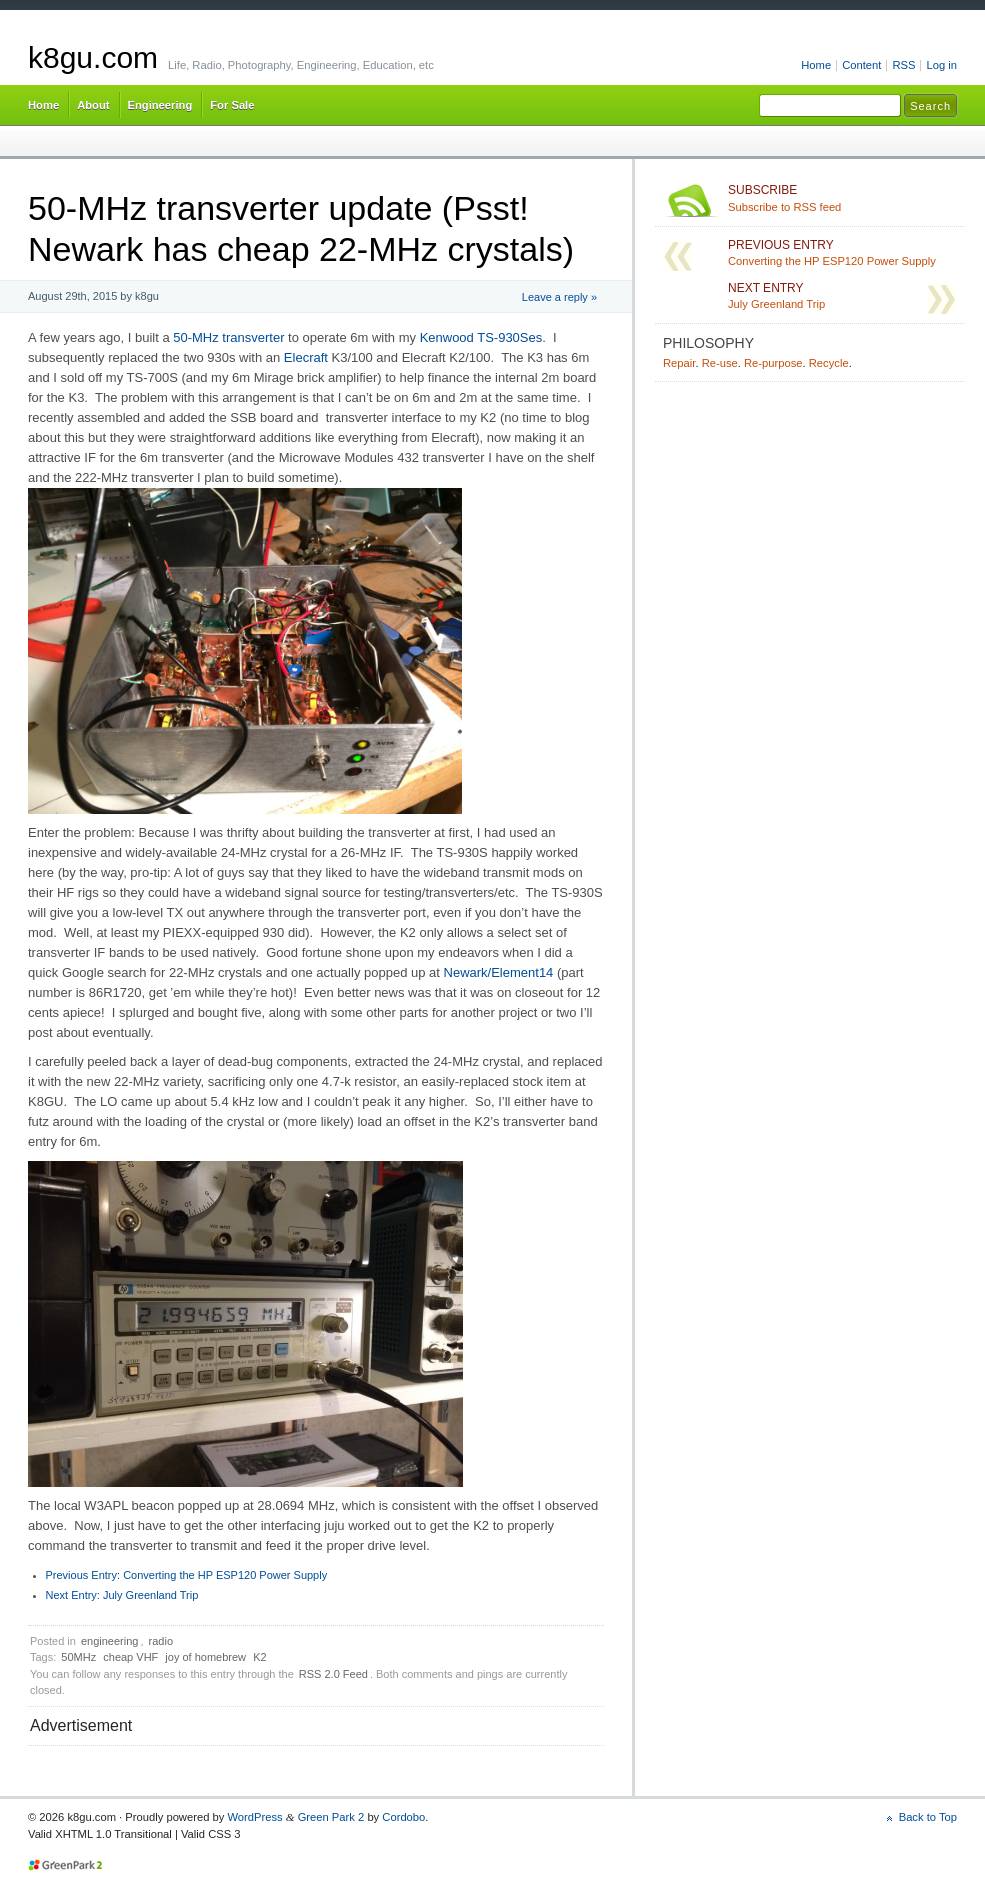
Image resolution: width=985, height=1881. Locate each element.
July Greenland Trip (122, 1595)
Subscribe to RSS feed (842, 198)
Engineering (160, 105)
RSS (903, 65)
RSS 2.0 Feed (333, 1674)
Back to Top (928, 1817)
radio (161, 1641)
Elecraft (306, 357)
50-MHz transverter (228, 337)
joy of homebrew (205, 1657)
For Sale (232, 105)
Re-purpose (773, 363)
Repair (679, 363)
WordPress (254, 1817)
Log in (941, 65)
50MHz (78, 1657)
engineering (110, 1641)
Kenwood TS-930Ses (481, 337)
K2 (259, 1657)
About (93, 105)
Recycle (829, 363)
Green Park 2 (331, 1817)
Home (816, 65)
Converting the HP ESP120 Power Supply (187, 1575)
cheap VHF (130, 1657)
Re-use (720, 363)
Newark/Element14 (499, 972)
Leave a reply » (559, 297)
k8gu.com (93, 57)
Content (861, 65)
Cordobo (403, 1817)
